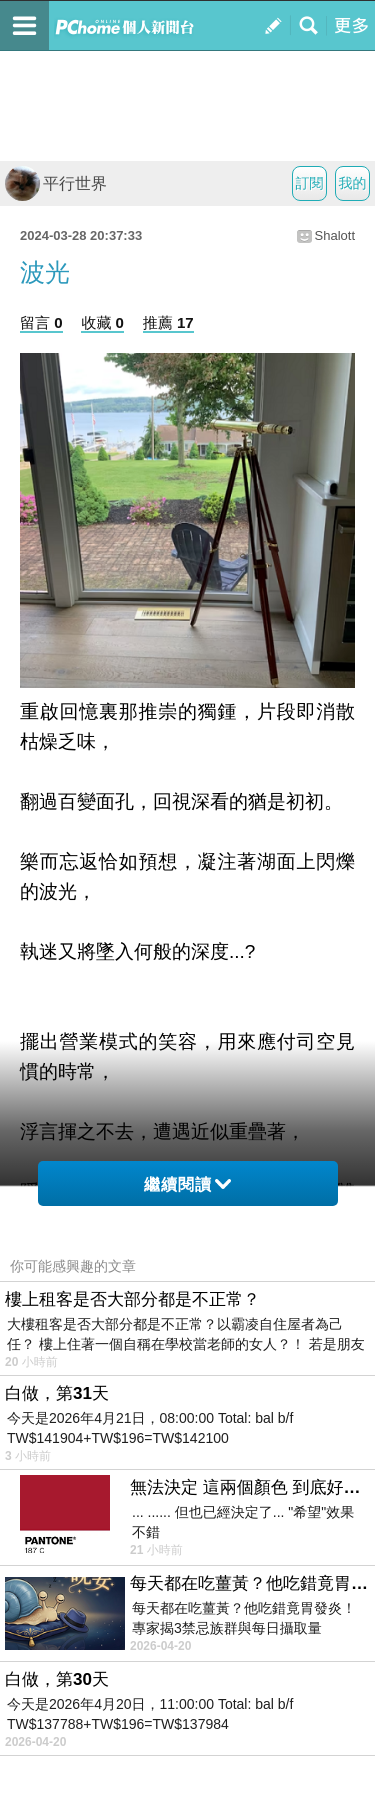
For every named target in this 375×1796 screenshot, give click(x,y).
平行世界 (56, 183)
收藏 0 (102, 322)
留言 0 (41, 322)
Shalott (335, 235)
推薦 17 (168, 322)
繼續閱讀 (187, 1184)
